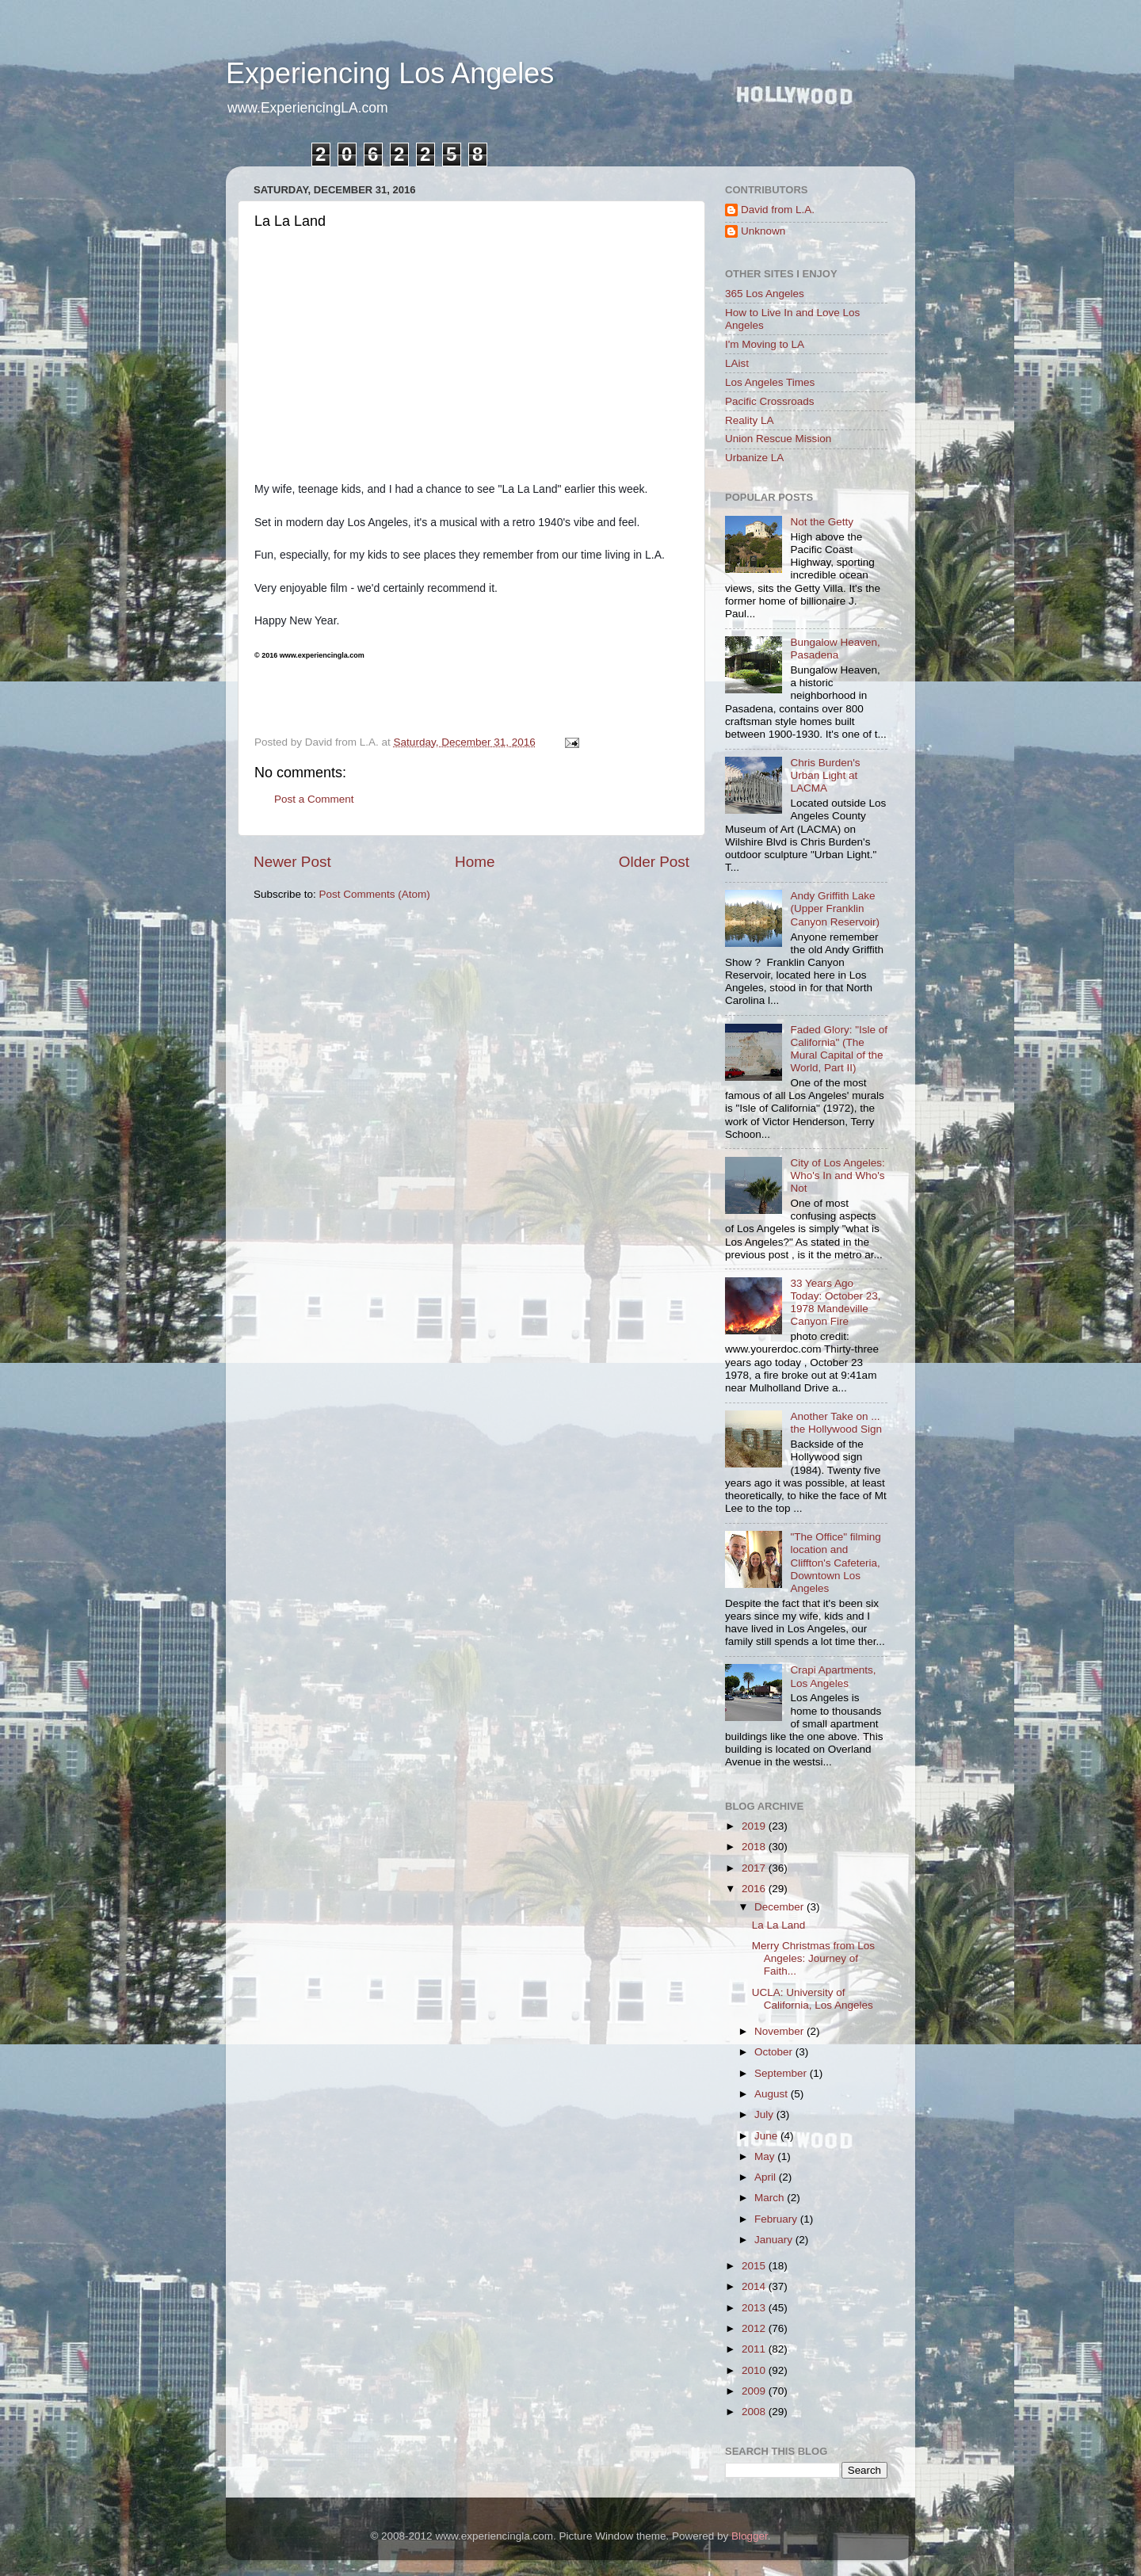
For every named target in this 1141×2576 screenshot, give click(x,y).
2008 (755, 2412)
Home (474, 861)
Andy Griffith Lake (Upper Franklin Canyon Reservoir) (835, 908)
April (766, 2177)
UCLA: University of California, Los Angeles (812, 1998)
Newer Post (292, 861)
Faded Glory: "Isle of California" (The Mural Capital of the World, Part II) (838, 1049)
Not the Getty (821, 522)
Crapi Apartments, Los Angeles (833, 1676)
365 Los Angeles (764, 294)
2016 (755, 1889)
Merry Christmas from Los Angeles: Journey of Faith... (813, 1958)
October (775, 2052)
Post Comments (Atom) (374, 894)
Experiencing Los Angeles (390, 73)
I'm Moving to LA (764, 344)
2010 (755, 2370)
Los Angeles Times (770, 382)
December (780, 1907)
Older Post (654, 861)
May (765, 2156)
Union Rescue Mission (778, 439)
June (767, 2136)
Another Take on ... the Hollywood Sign (836, 1422)
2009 (755, 2391)
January (775, 2240)
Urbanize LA (754, 458)
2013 (755, 2308)
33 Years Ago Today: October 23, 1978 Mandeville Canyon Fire (835, 1302)
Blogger (749, 2536)
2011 (755, 2349)
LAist (737, 363)
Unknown (763, 231)
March (770, 2198)
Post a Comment (314, 799)
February (777, 2219)
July (765, 2114)
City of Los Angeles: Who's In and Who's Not (837, 1175)
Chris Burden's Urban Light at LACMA (825, 775)
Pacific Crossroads (770, 401)
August (772, 2094)
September (782, 2073)
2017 (755, 1868)
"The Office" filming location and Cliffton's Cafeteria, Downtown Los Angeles (835, 1562)
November (780, 2031)
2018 (755, 1847)
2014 (755, 2286)
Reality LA (749, 420)
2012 (755, 2328)
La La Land (779, 1925)
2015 (755, 2266)
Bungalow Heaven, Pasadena (835, 648)
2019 (755, 1826)
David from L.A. (778, 210)
